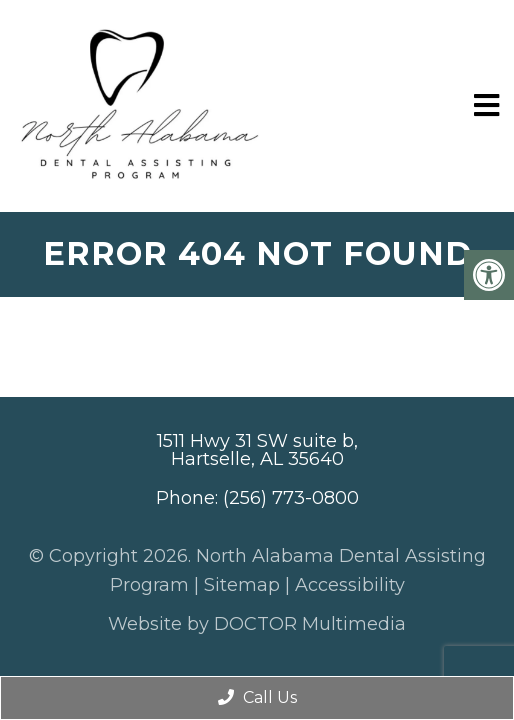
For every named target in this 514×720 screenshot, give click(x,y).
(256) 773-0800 (291, 498)
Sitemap (242, 585)
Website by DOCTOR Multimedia (257, 624)
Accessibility (350, 585)
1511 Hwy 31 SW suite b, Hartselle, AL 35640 (257, 450)
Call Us (257, 697)
